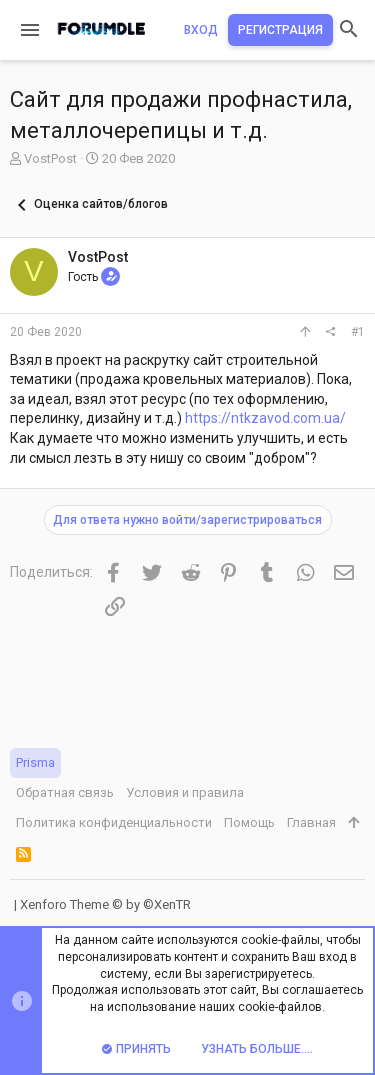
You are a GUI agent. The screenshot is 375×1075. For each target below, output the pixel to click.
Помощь (249, 822)
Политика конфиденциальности (114, 822)
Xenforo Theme (105, 904)
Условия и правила (185, 792)
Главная (311, 822)
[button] (30, 30)
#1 (358, 332)
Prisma (35, 762)
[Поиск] (349, 30)
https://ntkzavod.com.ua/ (265, 418)
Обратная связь (65, 792)
